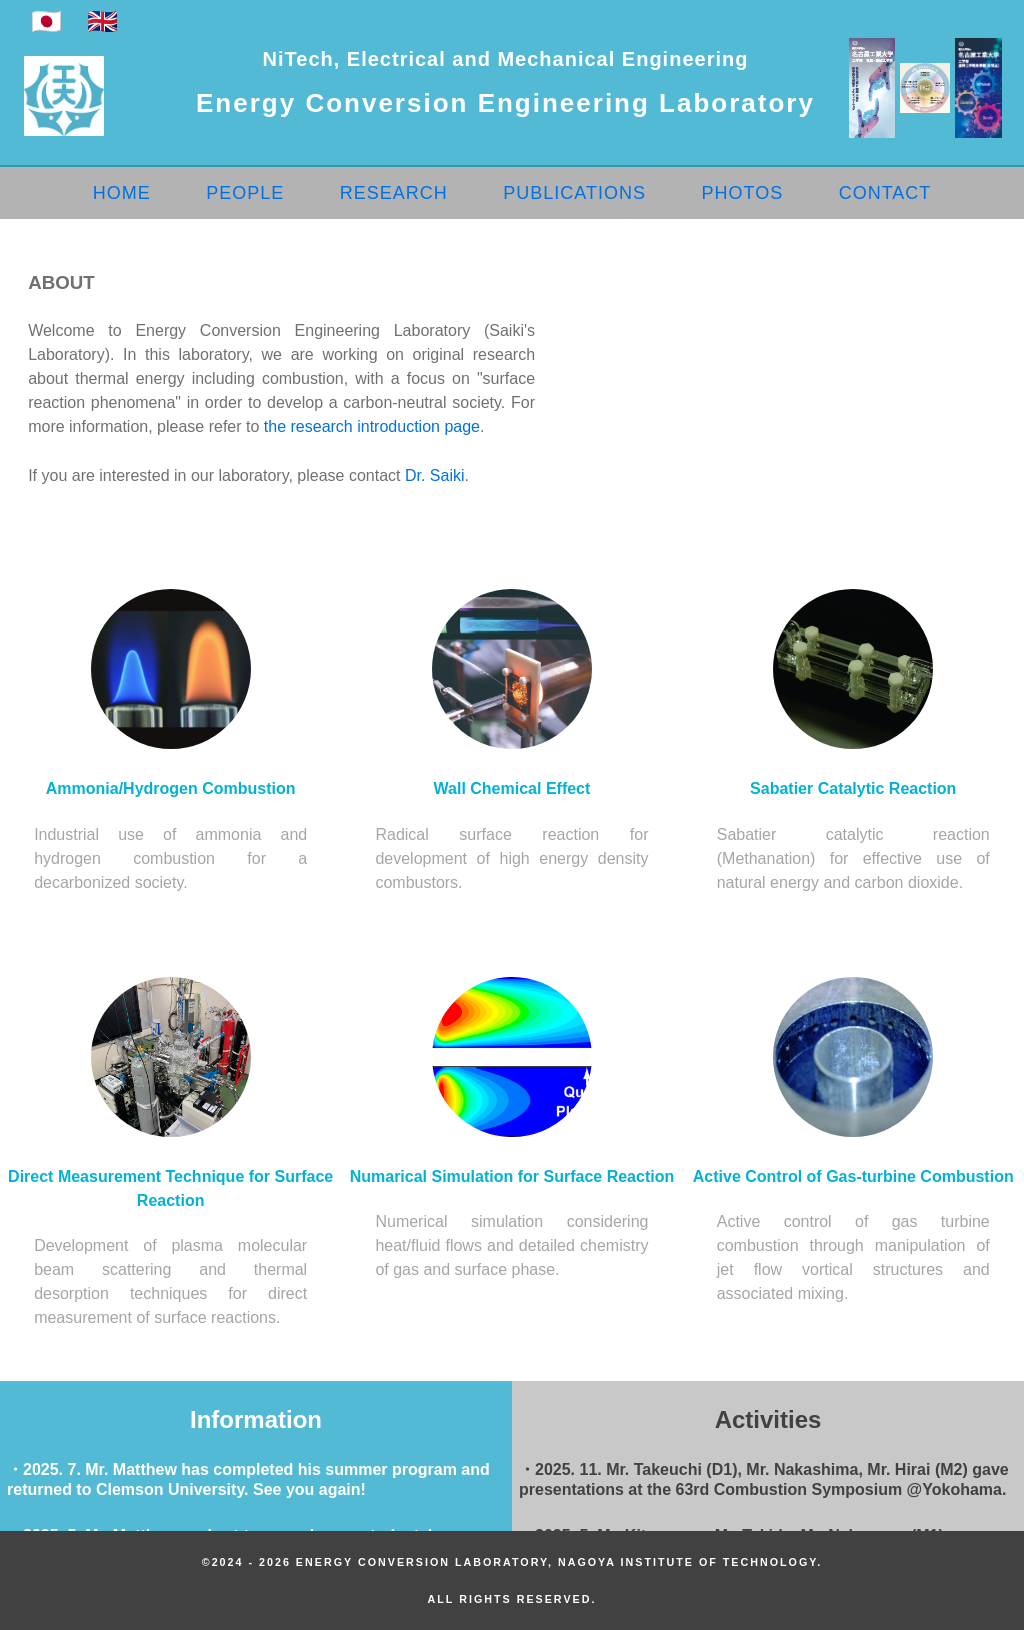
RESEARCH (394, 193)
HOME (122, 193)
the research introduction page (372, 426)
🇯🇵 (46, 21)
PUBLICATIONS (574, 193)
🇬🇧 (102, 21)
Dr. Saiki (435, 475)
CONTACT (885, 193)
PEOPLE (245, 193)
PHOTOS (742, 193)
